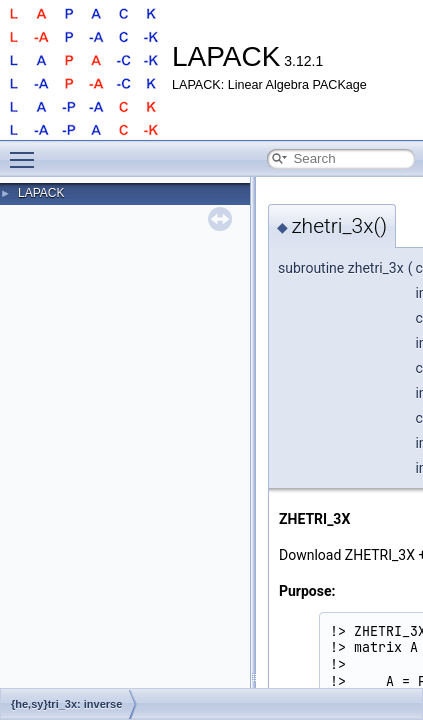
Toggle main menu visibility (27, 151)
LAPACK (41, 193)
